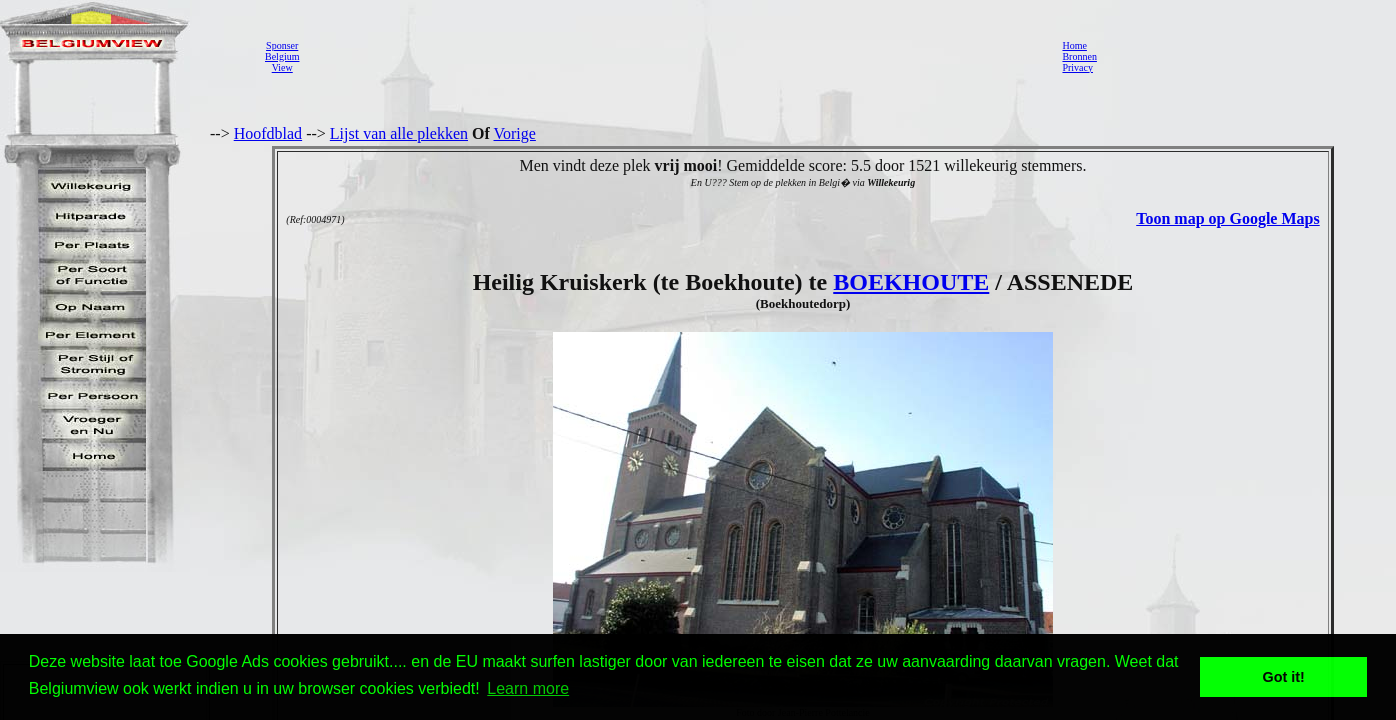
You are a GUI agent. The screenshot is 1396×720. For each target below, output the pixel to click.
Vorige (515, 133)
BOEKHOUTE (911, 282)
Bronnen (1079, 56)
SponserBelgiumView (282, 56)
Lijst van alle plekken (399, 133)
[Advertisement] (675, 56)
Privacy (1077, 67)
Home (1074, 45)
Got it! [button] (1284, 677)
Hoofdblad (268, 133)
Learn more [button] (528, 688)
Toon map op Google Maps (1227, 218)
